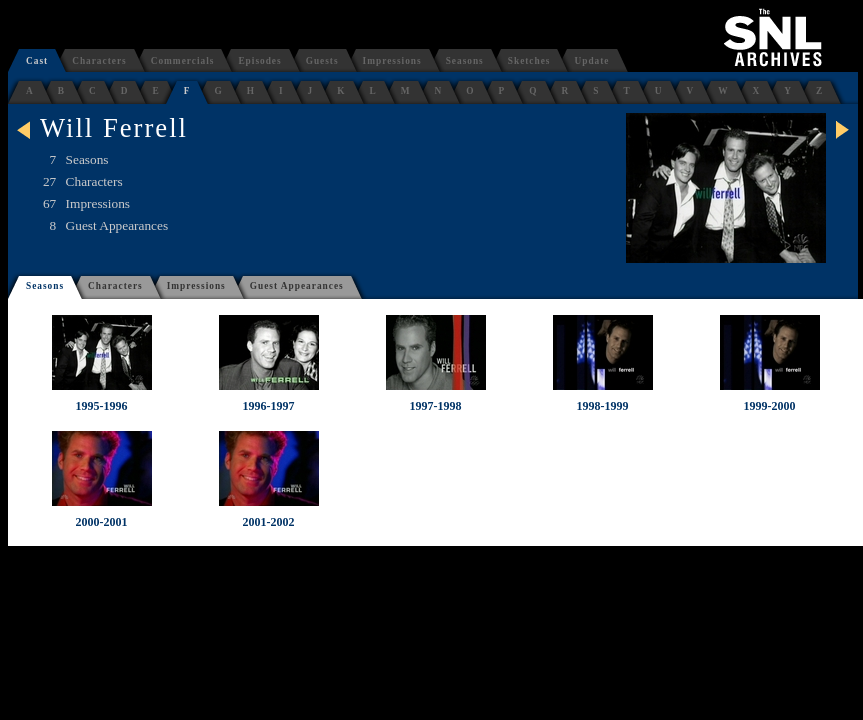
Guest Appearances (297, 286)
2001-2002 (269, 522)
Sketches (529, 61)
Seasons (465, 61)
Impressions (392, 61)
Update (591, 61)
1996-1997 (269, 406)
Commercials (183, 61)
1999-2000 (770, 406)
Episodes (259, 61)
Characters (99, 61)
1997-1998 (436, 406)
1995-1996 (102, 406)
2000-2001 (102, 522)
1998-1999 (603, 406)
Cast (37, 61)
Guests (322, 61)
